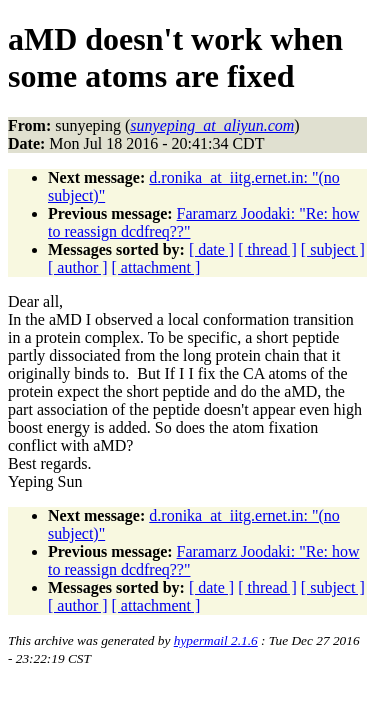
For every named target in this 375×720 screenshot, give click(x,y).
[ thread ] (267, 249)
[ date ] (211, 249)
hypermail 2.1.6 (216, 640)
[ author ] (78, 267)
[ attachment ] (156, 267)
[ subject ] (333, 249)
